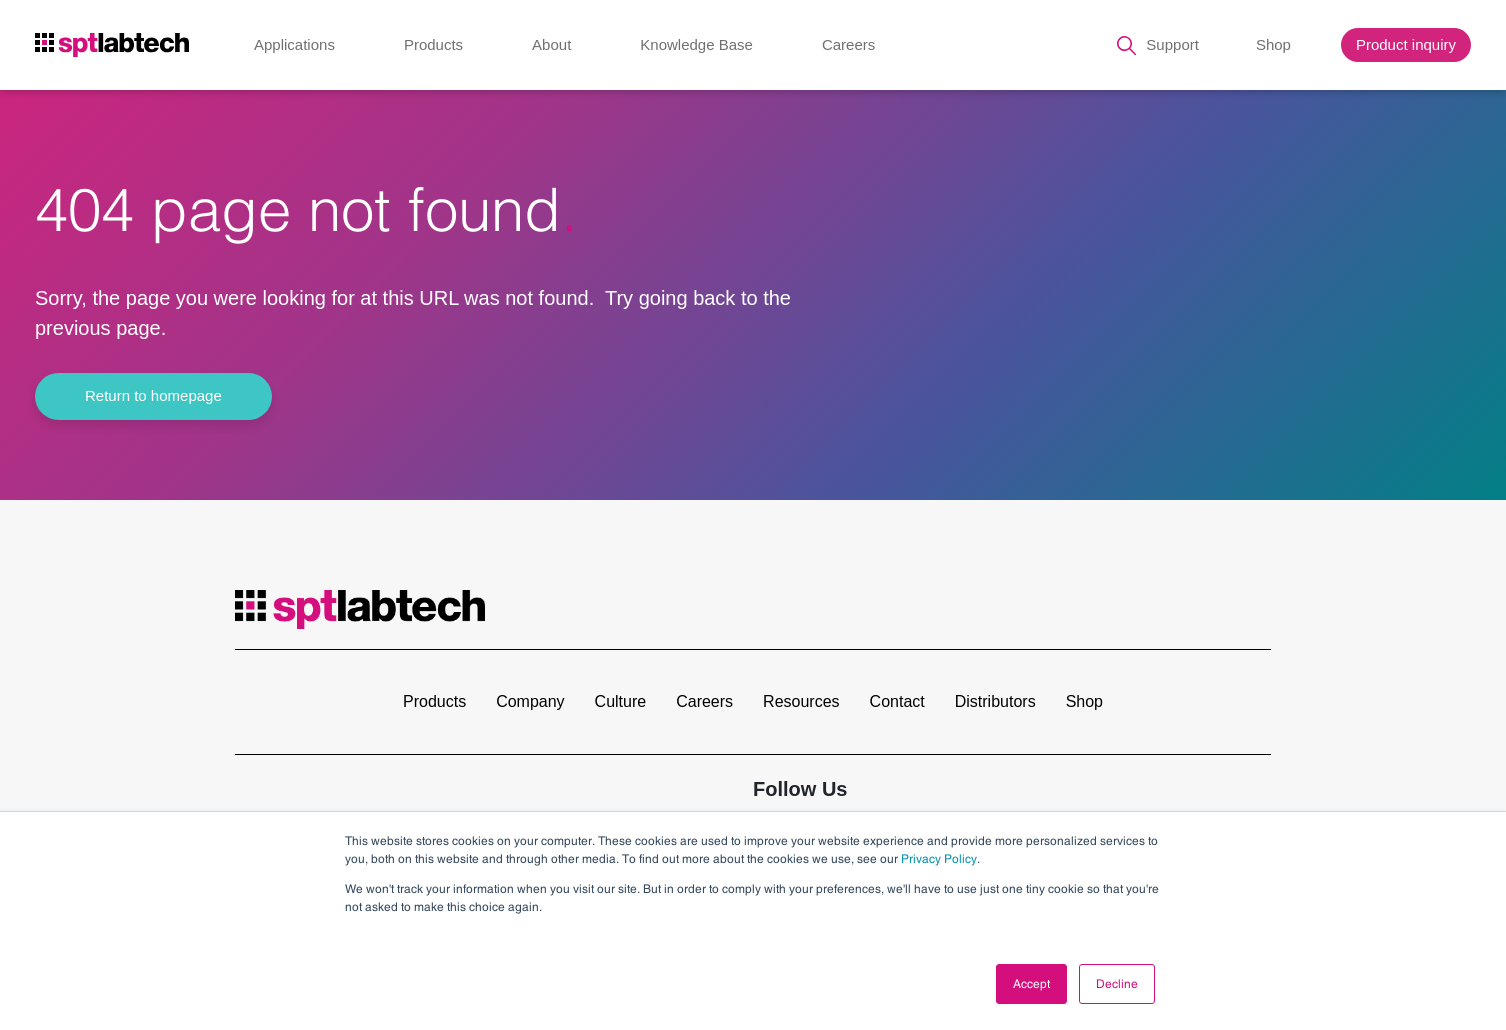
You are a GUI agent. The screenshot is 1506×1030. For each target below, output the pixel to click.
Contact (897, 701)
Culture (621, 701)
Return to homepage (153, 395)
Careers (848, 44)
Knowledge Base (696, 44)
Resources (801, 701)
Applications (294, 44)
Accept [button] (1031, 984)
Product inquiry (1406, 44)
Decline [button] (1117, 984)
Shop (1273, 44)
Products (433, 44)
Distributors (995, 701)
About (551, 44)
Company (530, 701)
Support (1172, 44)
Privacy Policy (939, 859)
